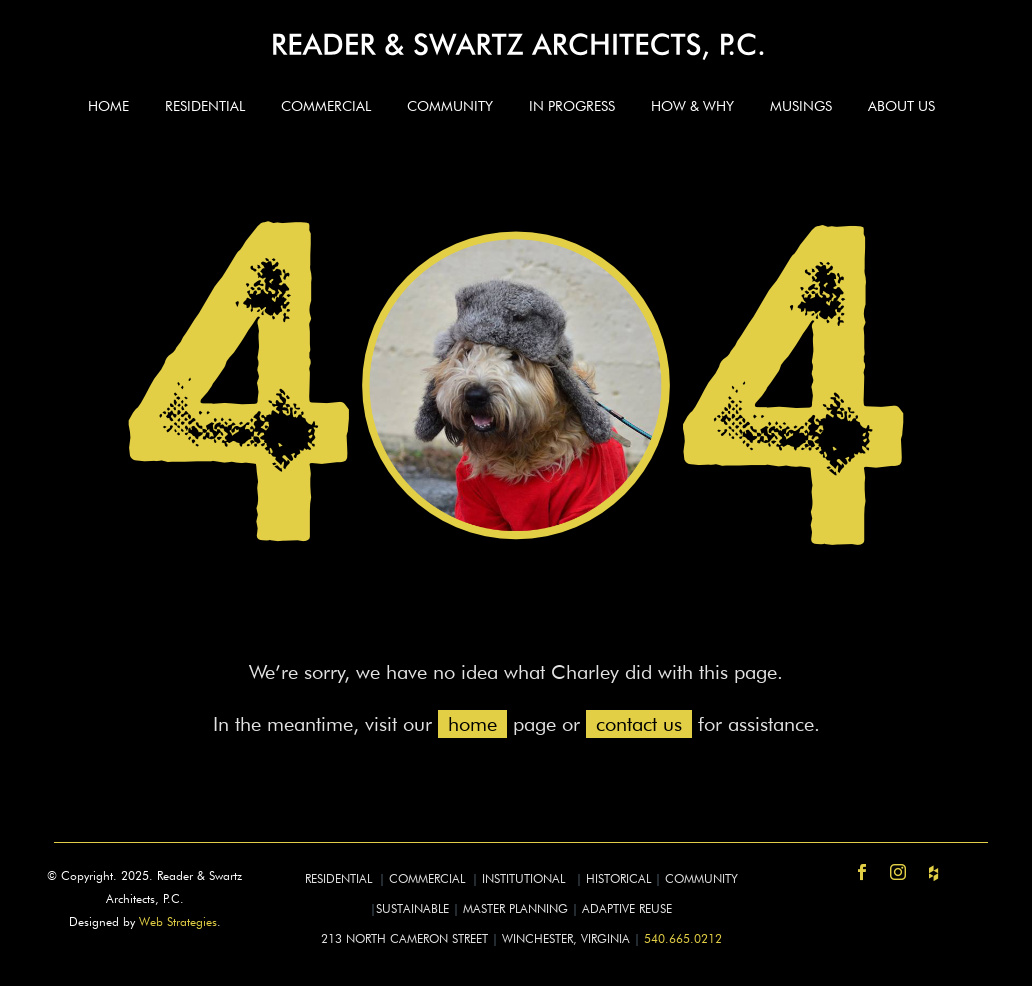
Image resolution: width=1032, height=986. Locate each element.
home (472, 724)
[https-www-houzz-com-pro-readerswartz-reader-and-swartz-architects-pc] (934, 872)
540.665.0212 (683, 938)
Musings (801, 106)
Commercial (326, 106)
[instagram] (898, 872)
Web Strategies (178, 921)
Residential (205, 106)
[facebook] (862, 872)
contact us (639, 724)
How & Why (692, 106)
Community (450, 106)
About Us (901, 106)
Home (108, 106)
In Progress (572, 106)
